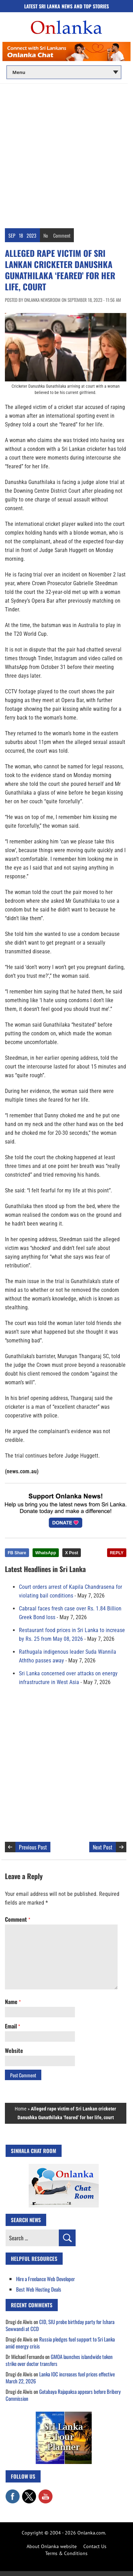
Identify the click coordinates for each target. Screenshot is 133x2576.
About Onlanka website (52, 2546)
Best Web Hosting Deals (38, 2289)
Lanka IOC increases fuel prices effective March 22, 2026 (60, 2377)
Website (14, 2050)
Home (21, 2109)
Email (12, 2026)
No (45, 235)
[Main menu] (63, 72)
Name (13, 2001)
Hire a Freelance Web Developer (45, 2279)
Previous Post (33, 1847)
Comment (61, 235)
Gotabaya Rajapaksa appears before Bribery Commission (63, 2395)
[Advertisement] (66, 153)
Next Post (102, 1847)
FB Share (17, 1552)
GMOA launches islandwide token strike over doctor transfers (59, 2360)
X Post (71, 1552)
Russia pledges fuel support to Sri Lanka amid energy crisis (60, 2342)
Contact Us (94, 2546)
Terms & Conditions (66, 2553)
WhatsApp (45, 1552)
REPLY (117, 1552)
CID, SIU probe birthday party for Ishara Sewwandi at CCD (60, 2325)
